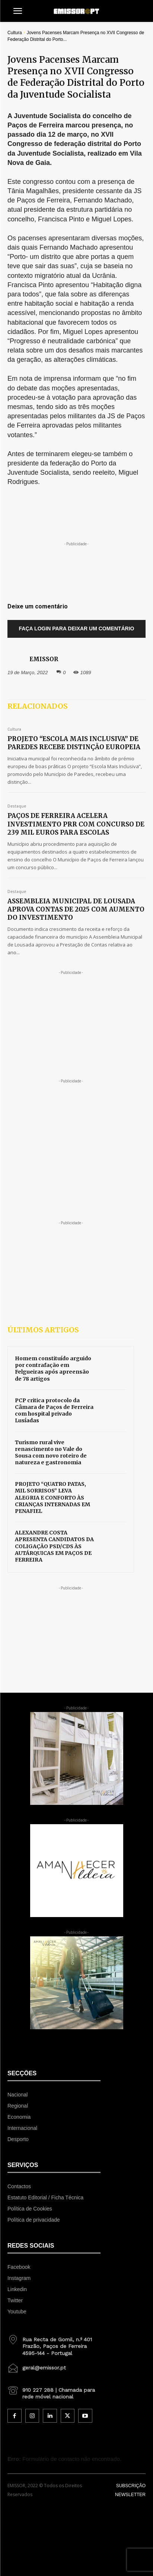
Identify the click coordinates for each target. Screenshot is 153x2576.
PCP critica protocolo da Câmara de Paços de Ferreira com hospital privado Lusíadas (54, 1410)
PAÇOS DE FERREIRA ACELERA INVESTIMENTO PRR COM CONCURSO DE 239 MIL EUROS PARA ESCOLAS (75, 824)
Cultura (14, 32)
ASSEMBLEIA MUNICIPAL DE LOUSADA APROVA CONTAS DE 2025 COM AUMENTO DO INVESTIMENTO (75, 909)
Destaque (16, 806)
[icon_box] (54, 2343)
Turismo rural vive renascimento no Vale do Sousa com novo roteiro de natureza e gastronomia (51, 1452)
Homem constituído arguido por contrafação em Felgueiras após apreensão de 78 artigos (53, 1368)
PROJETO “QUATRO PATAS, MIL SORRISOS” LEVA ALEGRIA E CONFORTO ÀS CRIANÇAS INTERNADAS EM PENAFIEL (52, 1497)
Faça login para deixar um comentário (76, 628)
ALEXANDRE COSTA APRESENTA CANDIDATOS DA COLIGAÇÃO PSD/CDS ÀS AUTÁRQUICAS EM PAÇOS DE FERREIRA (54, 1546)
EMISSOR (43, 659)
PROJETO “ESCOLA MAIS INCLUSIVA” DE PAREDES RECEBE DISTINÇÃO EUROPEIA (73, 743)
